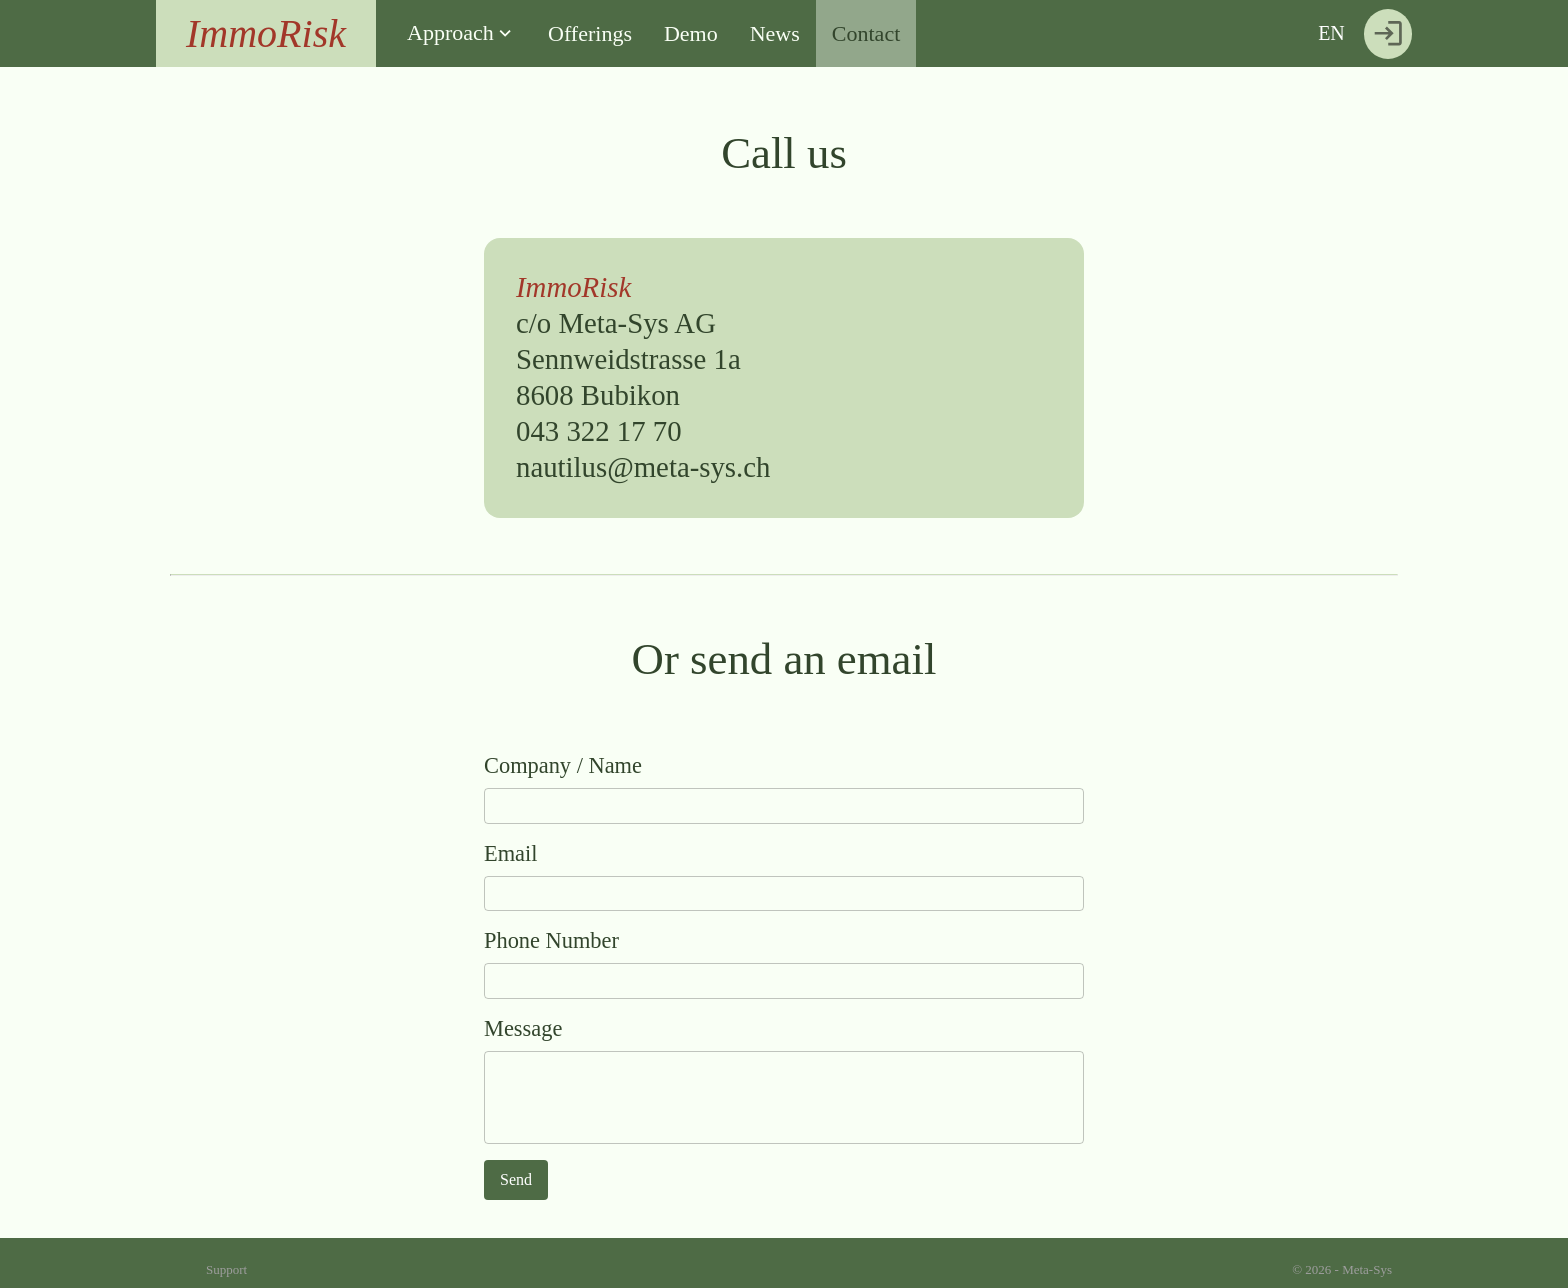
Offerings (590, 33)
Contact (866, 33)
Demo (691, 33)
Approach (450, 32)
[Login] (1388, 34)
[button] (461, 33)
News (775, 33)
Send (516, 1179)
